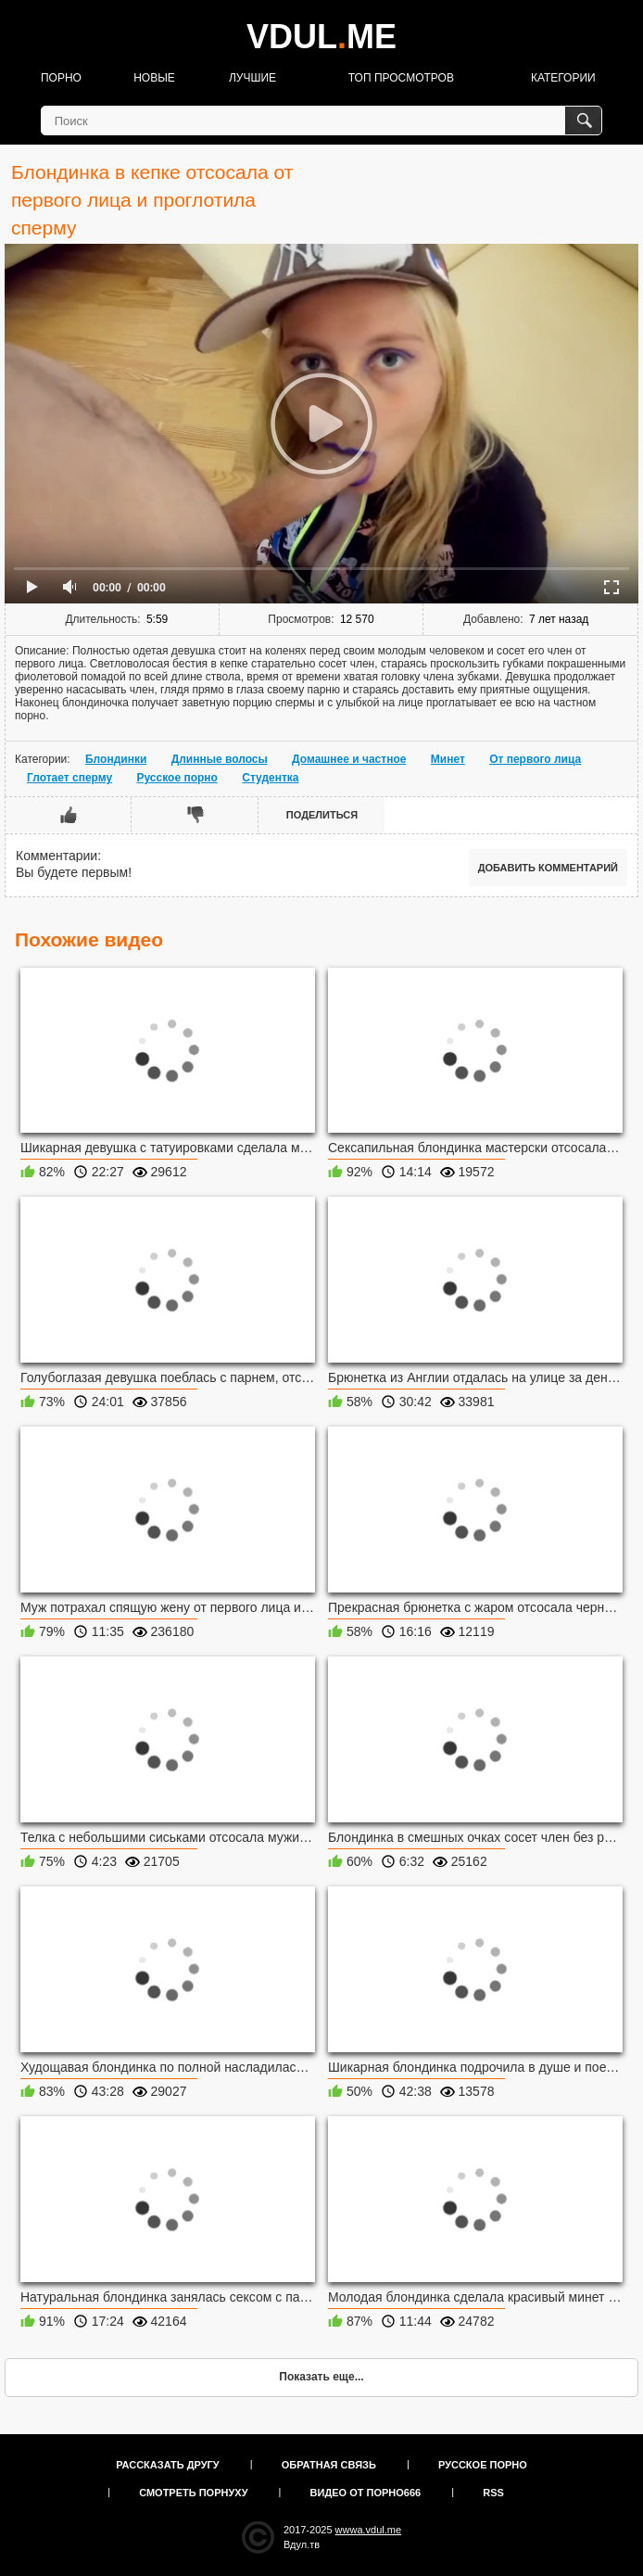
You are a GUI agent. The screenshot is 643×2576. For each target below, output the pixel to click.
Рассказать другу (168, 2464)
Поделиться (322, 814)
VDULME (321, 37)
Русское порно (176, 777)
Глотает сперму (69, 777)
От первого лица (535, 759)
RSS (493, 2492)
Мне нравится (69, 814)
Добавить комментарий (548, 867)
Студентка (270, 777)
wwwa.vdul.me (368, 2529)
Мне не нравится (195, 814)
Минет (448, 759)
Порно (61, 77)
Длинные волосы (219, 759)
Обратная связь (329, 2464)
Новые (154, 77)
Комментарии (56, 855)
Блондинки (115, 759)
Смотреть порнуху (193, 2492)
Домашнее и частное (349, 759)
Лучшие (252, 77)
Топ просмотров (401, 77)
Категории (563, 77)
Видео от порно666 (366, 2492)
